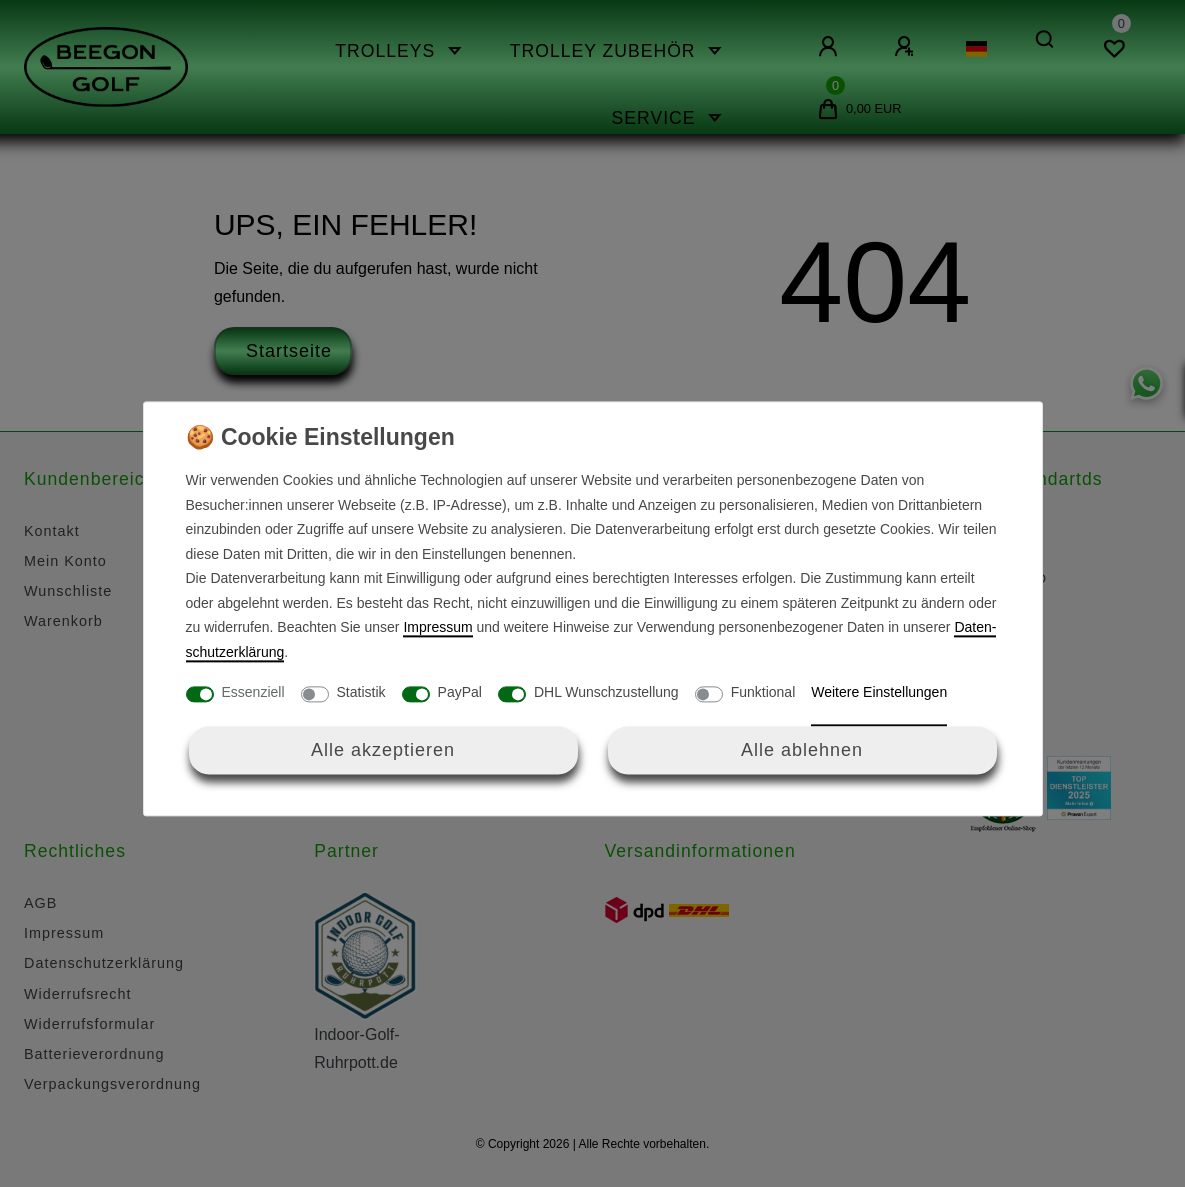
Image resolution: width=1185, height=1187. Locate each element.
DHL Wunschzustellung (606, 693)
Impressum (437, 628)
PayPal (460, 693)
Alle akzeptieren (383, 750)
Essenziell (253, 693)
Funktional (763, 693)
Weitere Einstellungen (879, 693)
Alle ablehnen (802, 750)
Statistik (361, 693)
